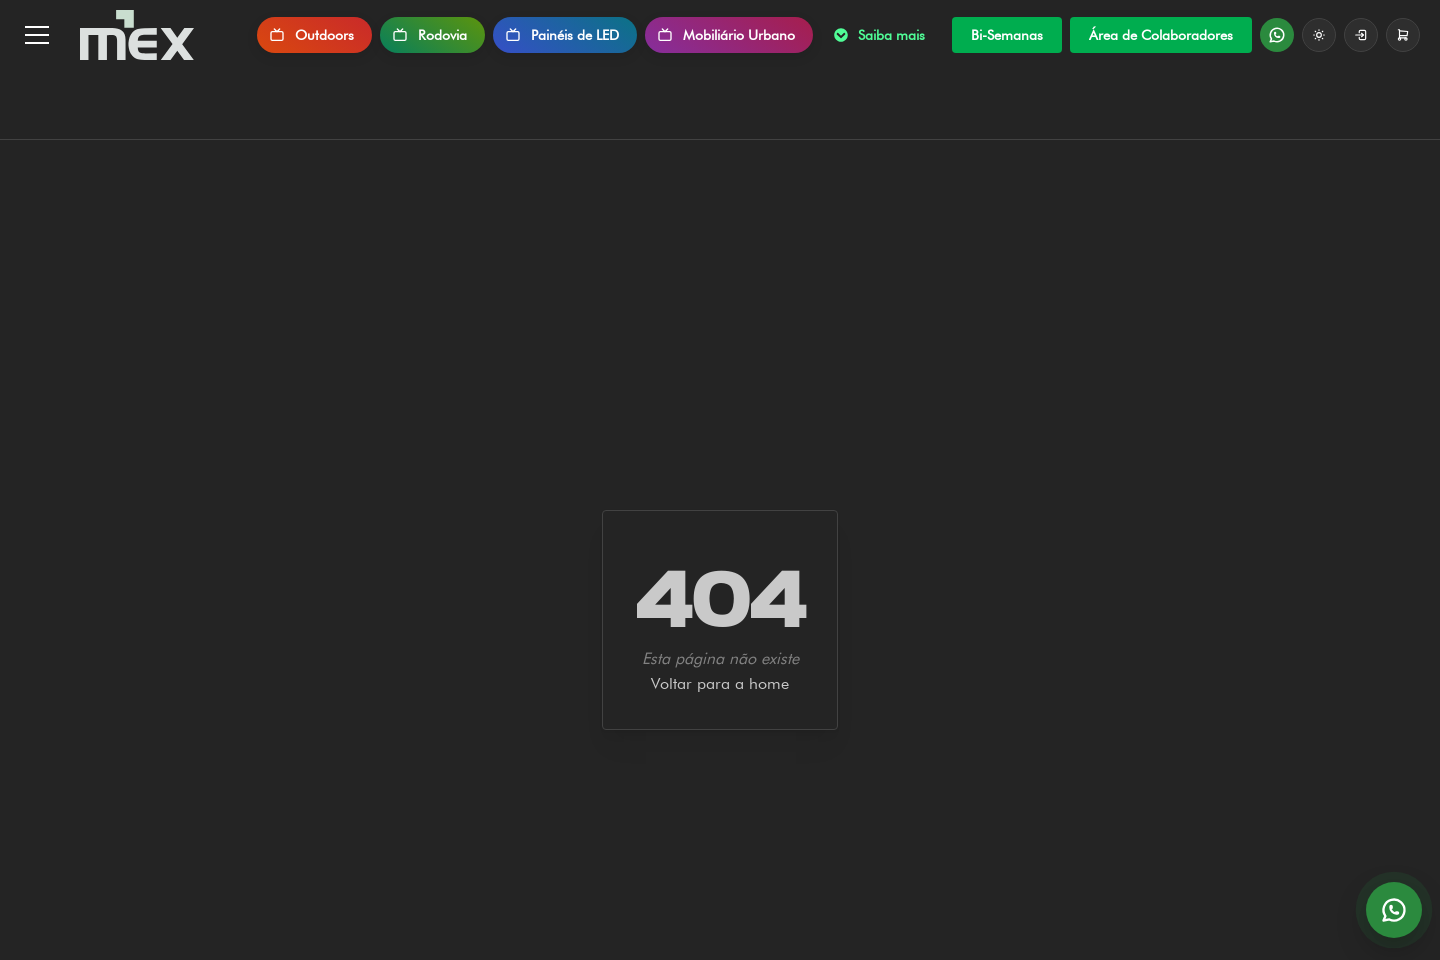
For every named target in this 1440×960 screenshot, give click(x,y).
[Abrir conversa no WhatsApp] (1394, 910)
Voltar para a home (720, 683)
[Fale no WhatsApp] (1277, 35)
